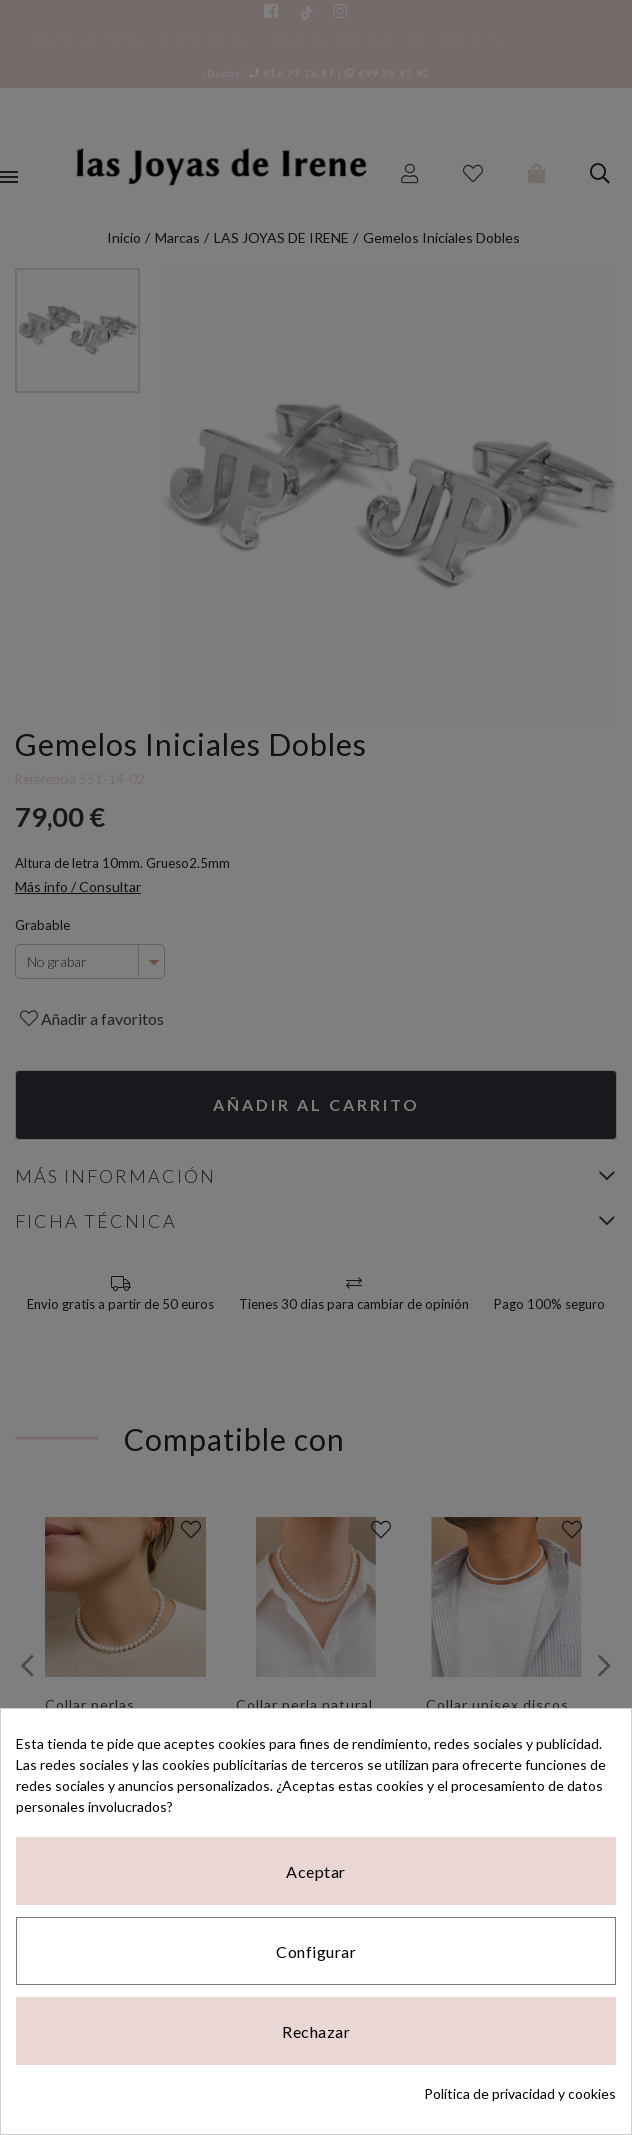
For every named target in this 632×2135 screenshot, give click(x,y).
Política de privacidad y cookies (520, 2093)
